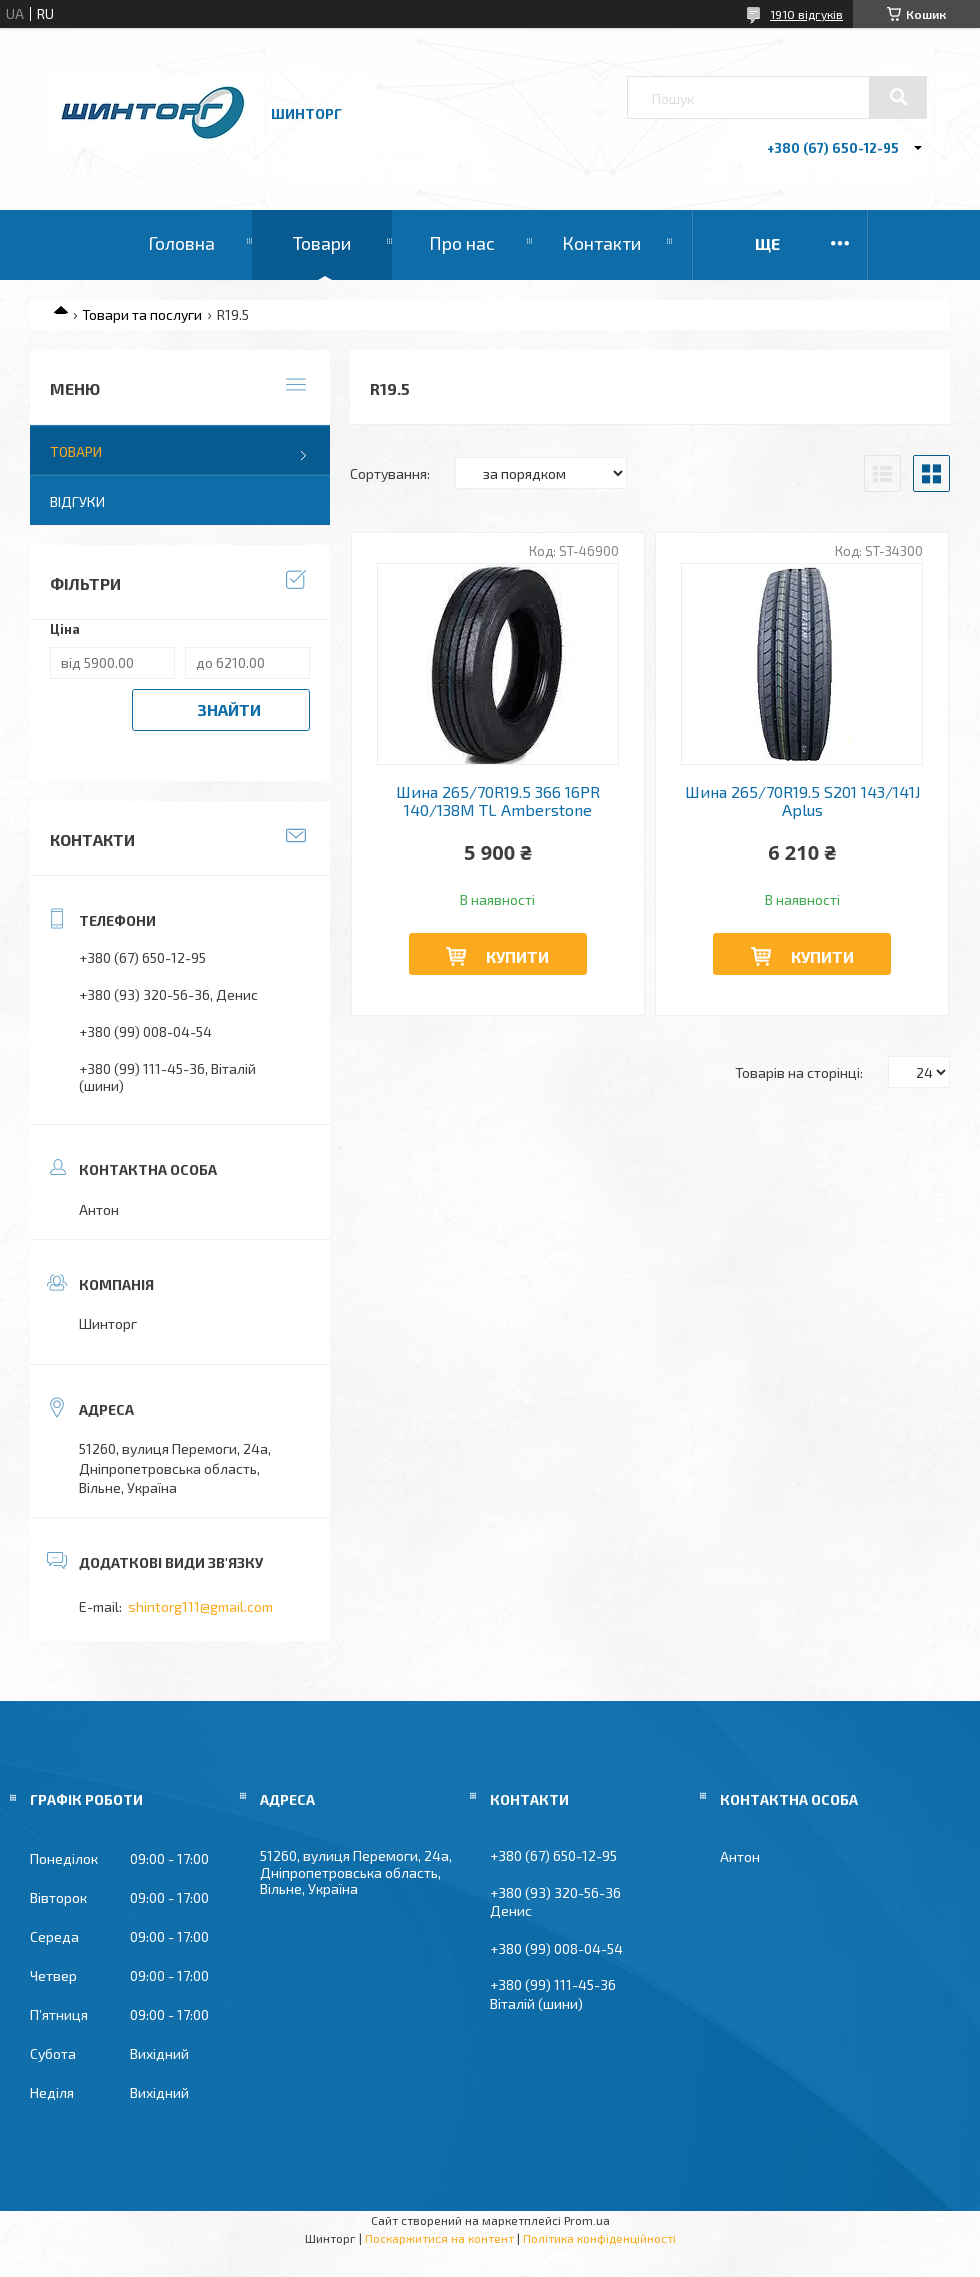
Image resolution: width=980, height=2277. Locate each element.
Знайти (229, 709)
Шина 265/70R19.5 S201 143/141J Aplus (802, 801)
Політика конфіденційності (599, 2238)
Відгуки (77, 501)
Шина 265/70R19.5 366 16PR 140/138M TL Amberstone (498, 801)
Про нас (462, 243)
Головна (181, 243)
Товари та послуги (142, 314)
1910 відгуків (806, 14)
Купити (517, 956)
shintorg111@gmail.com (200, 1606)
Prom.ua (587, 2220)
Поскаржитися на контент (439, 2238)
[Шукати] (898, 97)
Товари (322, 243)
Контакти (601, 243)
